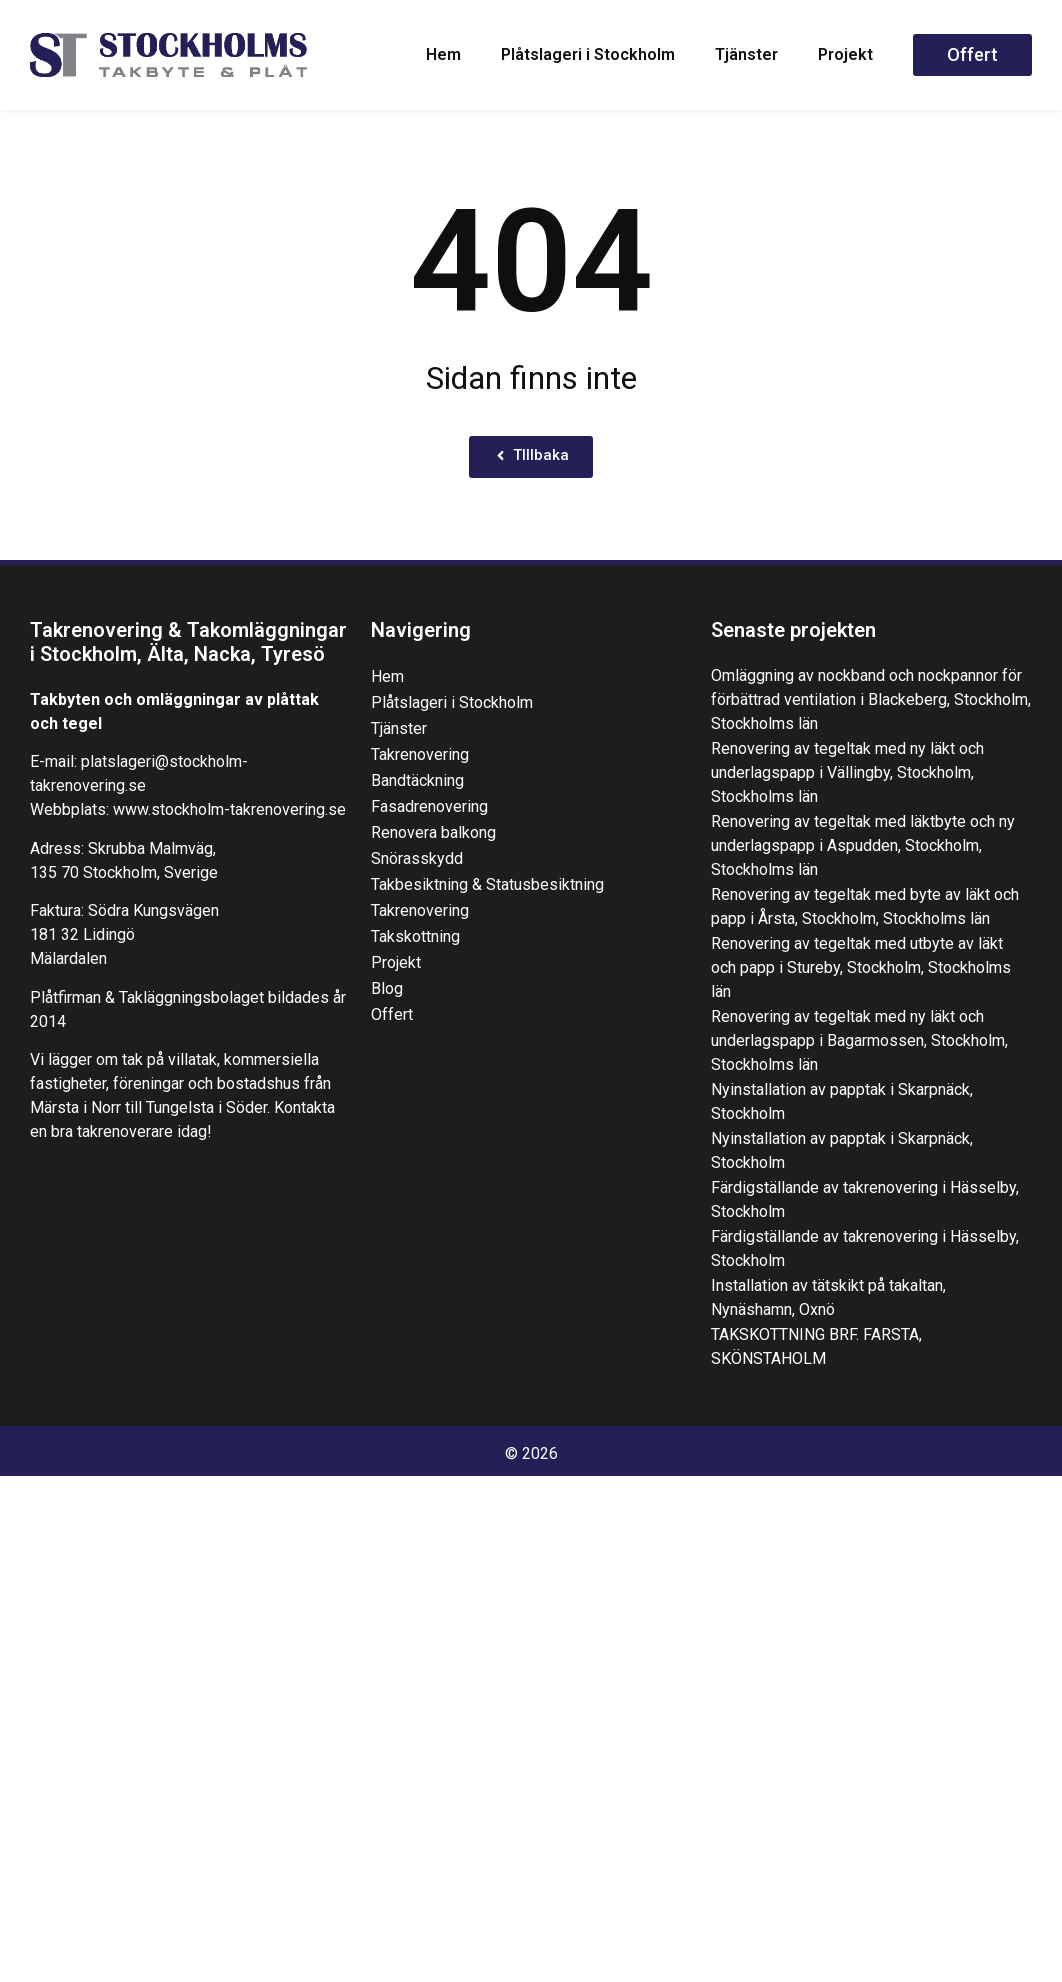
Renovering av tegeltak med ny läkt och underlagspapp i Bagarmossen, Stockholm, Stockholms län (859, 1040)
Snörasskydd (417, 858)
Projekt (845, 54)
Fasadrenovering (429, 806)
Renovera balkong (433, 832)
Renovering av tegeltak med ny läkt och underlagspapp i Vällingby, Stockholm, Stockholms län (847, 772)
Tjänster (746, 54)
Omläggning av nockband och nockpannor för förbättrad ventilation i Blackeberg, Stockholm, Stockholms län (871, 699)
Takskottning (415, 936)
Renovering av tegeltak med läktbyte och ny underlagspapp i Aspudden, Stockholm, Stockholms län (863, 845)
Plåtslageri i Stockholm (588, 54)
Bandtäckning (417, 780)
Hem (443, 54)
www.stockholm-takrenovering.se (229, 809)
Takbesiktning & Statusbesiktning (487, 884)
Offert (392, 1014)
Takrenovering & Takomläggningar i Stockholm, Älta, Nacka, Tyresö (188, 642)
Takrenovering (420, 754)
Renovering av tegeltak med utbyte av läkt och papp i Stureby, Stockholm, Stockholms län (861, 967)
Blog (387, 988)
